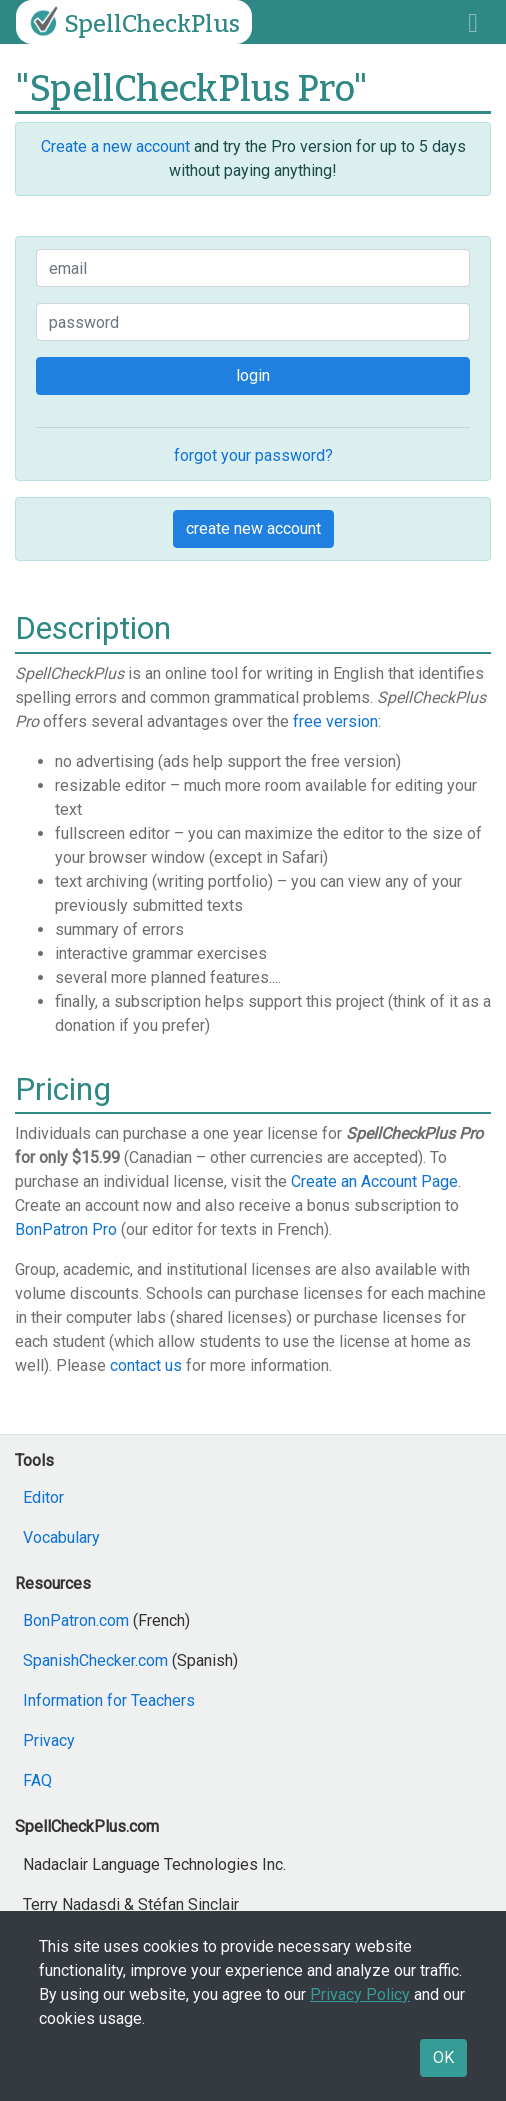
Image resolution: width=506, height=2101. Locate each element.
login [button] (253, 375)
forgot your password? (253, 455)
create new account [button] (253, 528)
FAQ (37, 1780)
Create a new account (115, 146)
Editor (43, 1497)
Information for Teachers (109, 1700)
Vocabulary (61, 1537)
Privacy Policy (360, 1994)
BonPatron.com (76, 1620)
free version (335, 721)
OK (443, 2057)
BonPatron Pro (66, 1229)
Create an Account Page (374, 1181)
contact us (146, 1365)
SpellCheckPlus (132, 22)
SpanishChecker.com (95, 1660)
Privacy (49, 1740)
